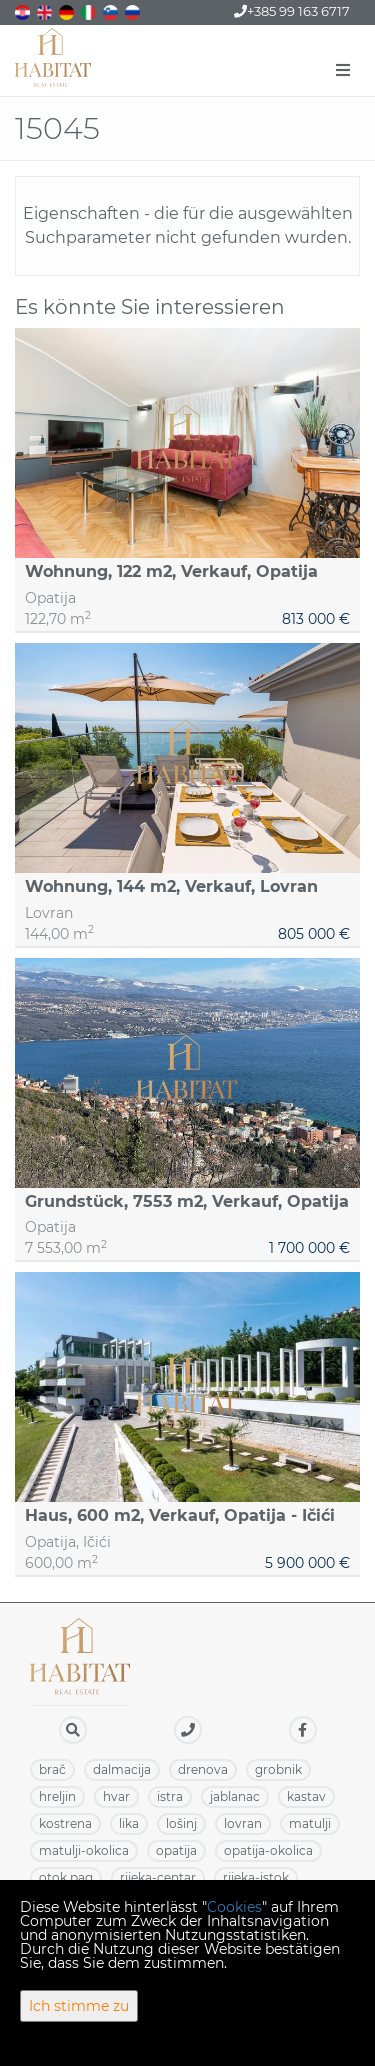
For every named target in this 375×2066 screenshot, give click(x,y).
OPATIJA (176, 1850)
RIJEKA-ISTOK (256, 1877)
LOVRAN (243, 1823)
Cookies (234, 1907)
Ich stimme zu (79, 2006)
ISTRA (170, 1796)
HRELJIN (57, 1796)
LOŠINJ (181, 1823)
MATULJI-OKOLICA (84, 1850)
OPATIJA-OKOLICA (268, 1850)
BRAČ (52, 1769)
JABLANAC (235, 1796)
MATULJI (310, 1823)
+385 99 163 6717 (292, 11)
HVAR (116, 1796)
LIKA (129, 1823)
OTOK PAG (66, 1877)
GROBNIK (278, 1769)
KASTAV (306, 1796)
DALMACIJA (122, 1769)
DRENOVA (203, 1769)
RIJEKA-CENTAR (158, 1877)
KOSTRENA (65, 1823)
